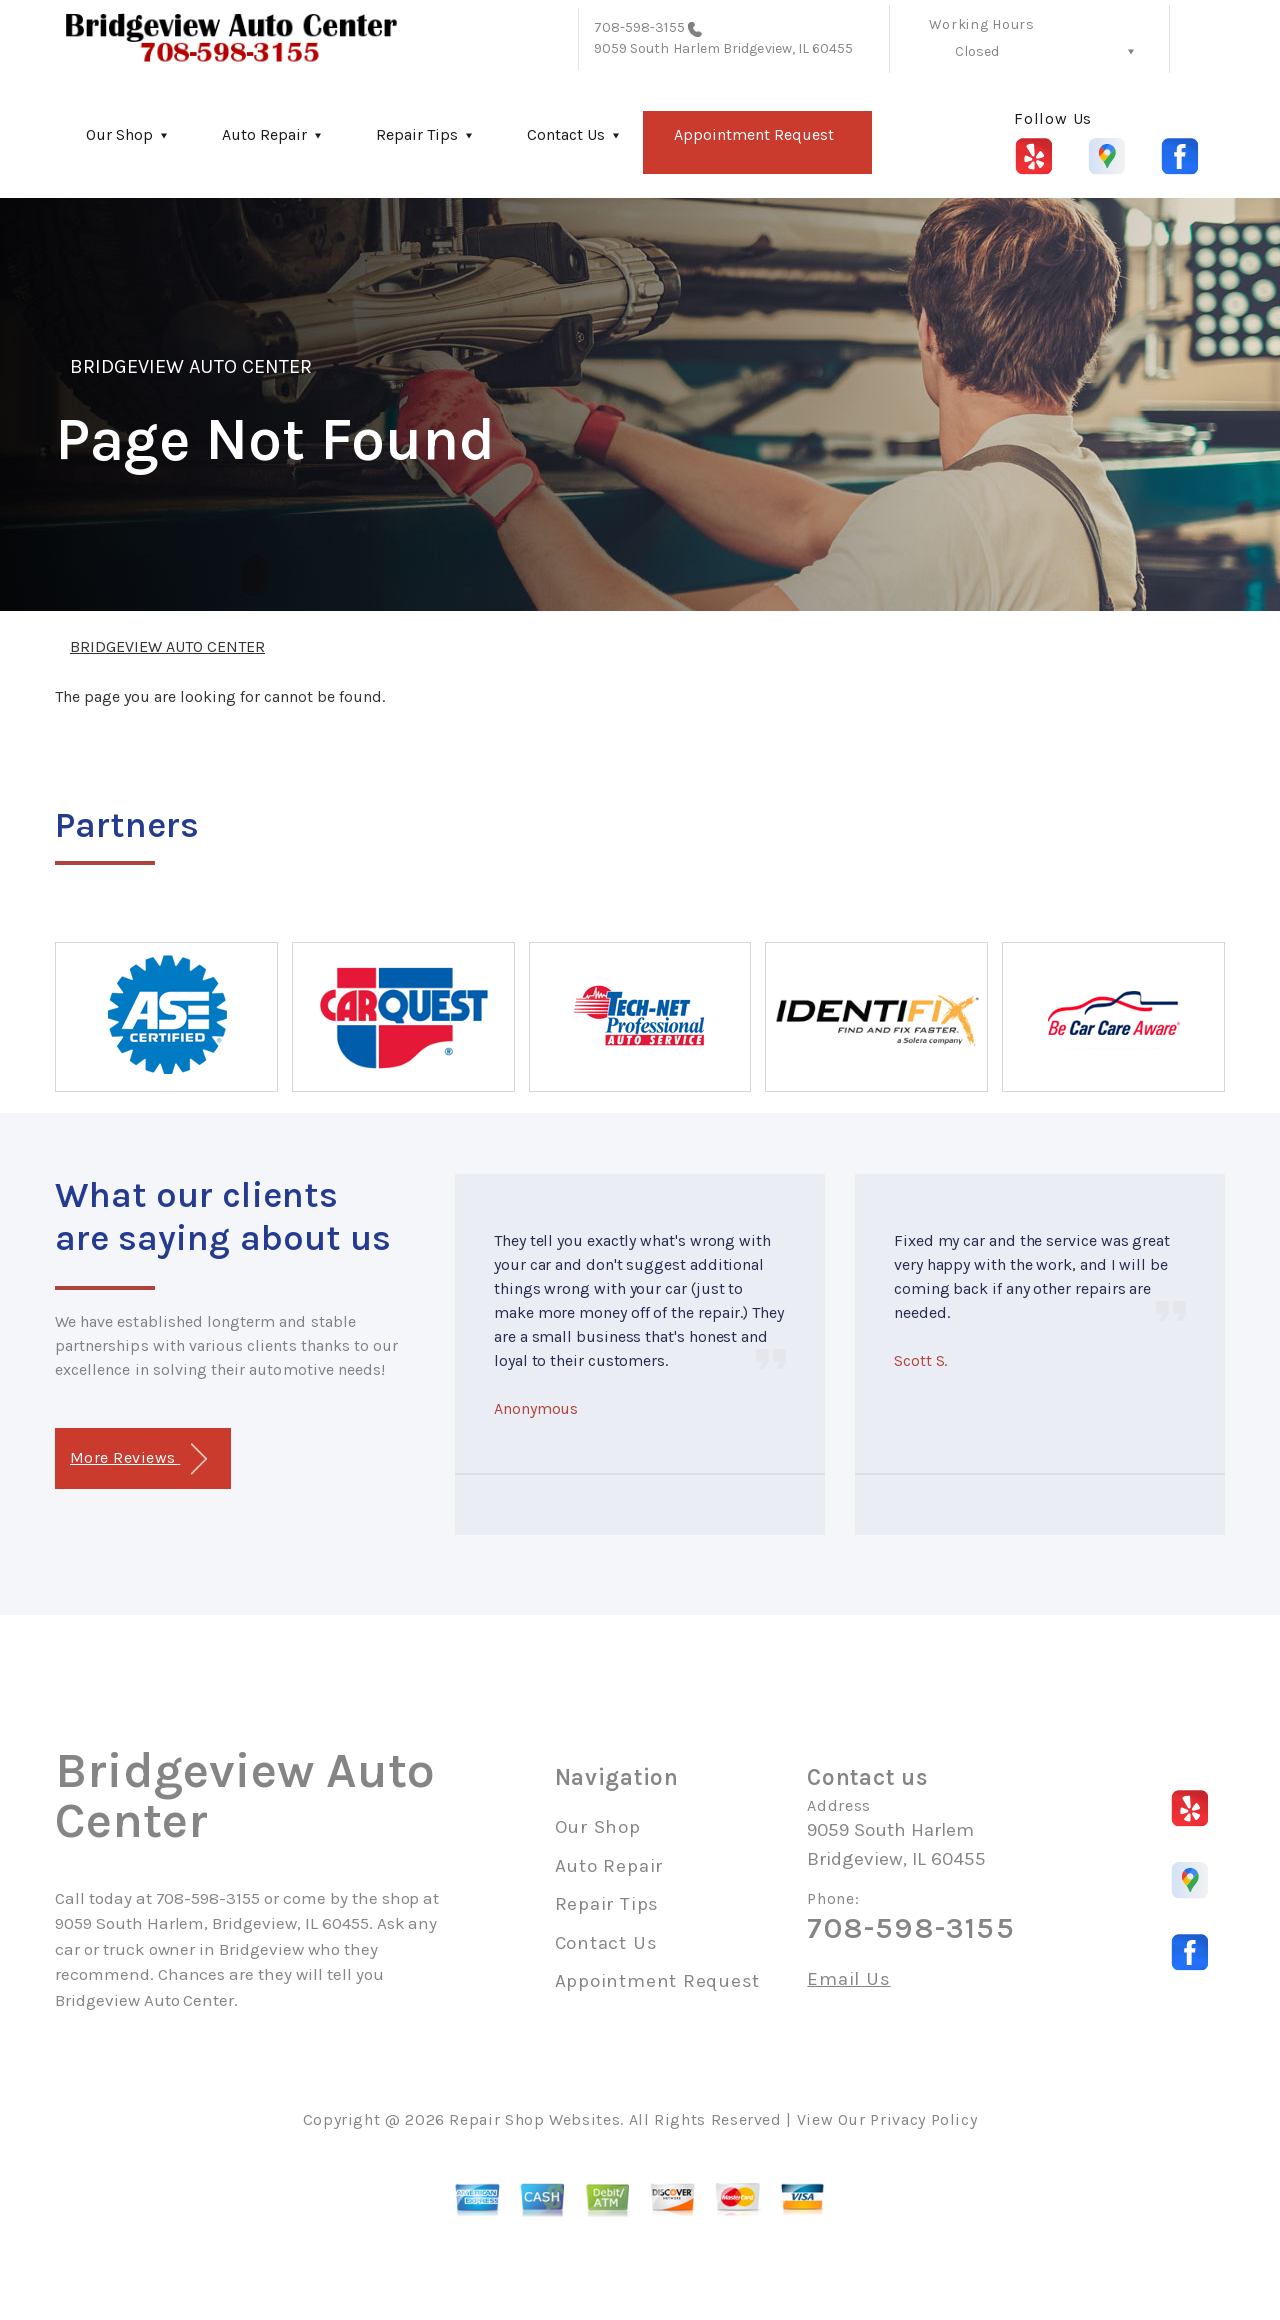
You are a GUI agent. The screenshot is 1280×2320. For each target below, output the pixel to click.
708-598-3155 (639, 27)
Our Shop (119, 134)
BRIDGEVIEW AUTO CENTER (191, 366)
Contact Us (566, 134)
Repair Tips (417, 134)
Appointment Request (754, 134)
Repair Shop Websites (534, 2119)
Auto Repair (264, 134)
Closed (977, 51)
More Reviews (138, 1459)
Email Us (848, 1979)
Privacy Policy (923, 2119)
